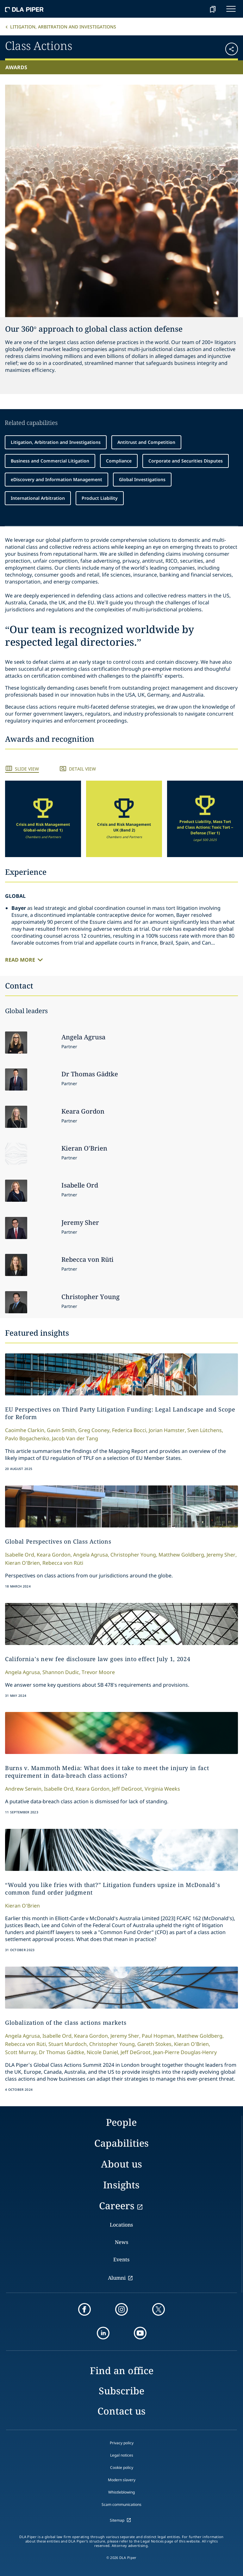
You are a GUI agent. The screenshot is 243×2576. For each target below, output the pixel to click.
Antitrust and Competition (146, 442)
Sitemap (117, 2520)
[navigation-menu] (231, 8)
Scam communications (121, 2504)
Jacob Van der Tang (75, 1438)
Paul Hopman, (159, 2035)
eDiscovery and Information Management (56, 479)
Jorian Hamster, (167, 1430)
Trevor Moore (98, 1672)
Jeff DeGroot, (127, 1788)
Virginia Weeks (162, 1788)
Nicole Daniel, (103, 2052)
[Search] (197, 9)
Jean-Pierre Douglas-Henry (185, 2052)
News (121, 2242)
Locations (121, 2224)
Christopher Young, (133, 1554)
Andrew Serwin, (24, 1788)
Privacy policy (122, 2443)
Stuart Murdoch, (68, 2044)
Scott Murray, (21, 2052)
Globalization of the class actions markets (65, 2022)
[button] (218, 46)
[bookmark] (212, 8)
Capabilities (121, 2143)
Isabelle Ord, (20, 1554)
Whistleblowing (121, 2492)
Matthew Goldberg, (182, 1554)
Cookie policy (121, 2467)
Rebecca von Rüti (62, 1562)
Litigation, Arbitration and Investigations (63, 27)
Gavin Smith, (62, 1430)
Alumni (117, 2277)
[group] (43, 819)
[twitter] (158, 2309)
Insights (121, 2184)
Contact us (121, 2410)
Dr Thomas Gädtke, (62, 2052)
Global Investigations (142, 479)
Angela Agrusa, (91, 1554)
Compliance (119, 461)
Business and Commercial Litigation (50, 461)
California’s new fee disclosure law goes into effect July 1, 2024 (97, 1659)
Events (121, 2259)
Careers (116, 2205)
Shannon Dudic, (61, 1672)
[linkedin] (103, 2333)
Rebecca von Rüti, (26, 2044)
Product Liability (100, 498)
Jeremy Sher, (222, 1554)
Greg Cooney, (94, 1430)
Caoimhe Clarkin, (25, 1430)
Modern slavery (121, 2479)
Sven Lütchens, (205, 1430)
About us (121, 2163)
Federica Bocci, (129, 1430)
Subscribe (121, 2390)
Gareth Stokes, (155, 2044)
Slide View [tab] (27, 769)
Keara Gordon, (54, 1554)
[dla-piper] (24, 9)
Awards (16, 67)
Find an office (121, 2370)
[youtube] (140, 2333)
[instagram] (121, 2309)
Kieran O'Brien (22, 1905)
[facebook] (84, 2309)
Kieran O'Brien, (23, 1562)
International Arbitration (38, 498)
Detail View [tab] (82, 769)
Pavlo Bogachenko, (28, 1438)
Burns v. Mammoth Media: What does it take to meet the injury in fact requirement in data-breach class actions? (107, 1771)
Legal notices (121, 2455)
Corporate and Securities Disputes (185, 461)
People (121, 2122)
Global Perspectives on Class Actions (58, 1541)
